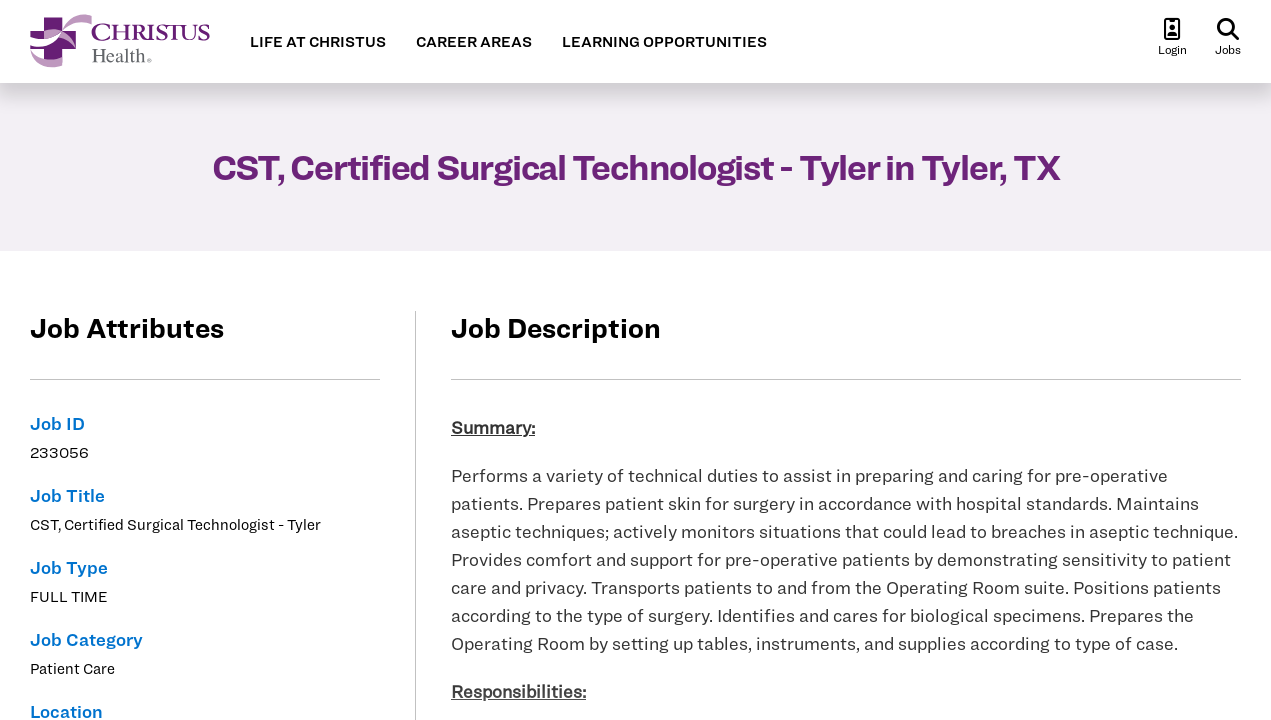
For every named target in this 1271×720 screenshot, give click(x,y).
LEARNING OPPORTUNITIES (664, 42)
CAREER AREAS (474, 42)
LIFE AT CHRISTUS (318, 42)
